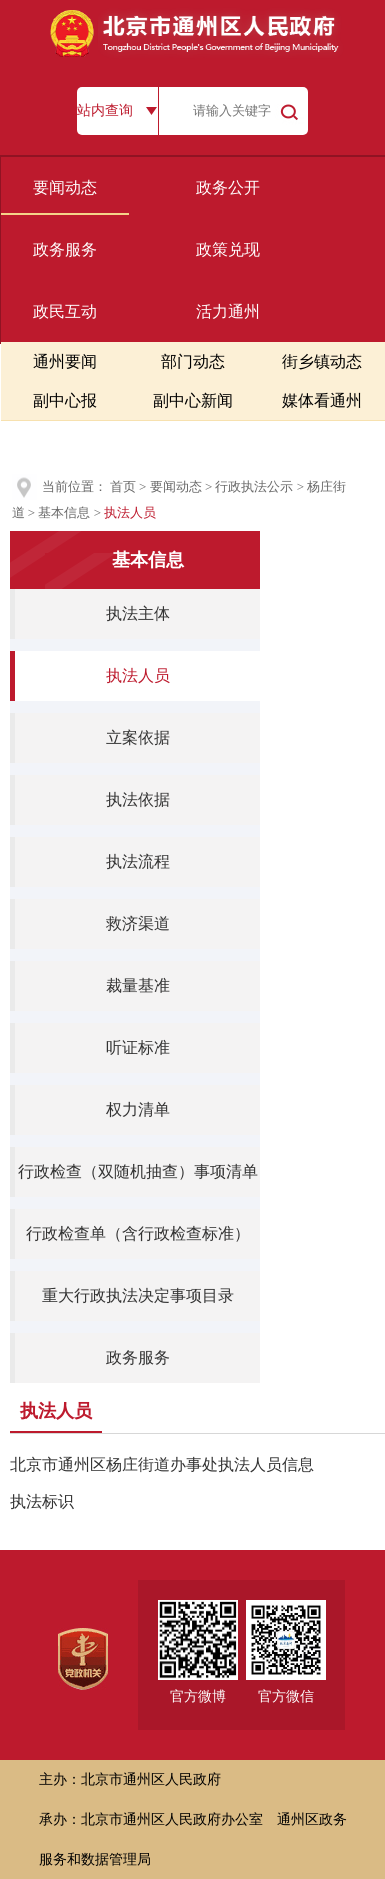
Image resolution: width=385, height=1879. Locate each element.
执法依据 (138, 799)
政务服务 (65, 249)
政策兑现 (228, 249)
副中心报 (65, 400)
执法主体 (138, 613)
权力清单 (138, 1109)
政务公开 (228, 187)
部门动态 (193, 361)
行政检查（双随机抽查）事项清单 (138, 1171)
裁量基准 (138, 985)
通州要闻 (65, 361)
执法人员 (138, 675)
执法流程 (138, 861)
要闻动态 (65, 187)
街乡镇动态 (322, 361)
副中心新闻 (193, 400)
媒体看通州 (322, 400)
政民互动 (65, 311)
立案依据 (138, 737)
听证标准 (138, 1047)
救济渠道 (138, 923)
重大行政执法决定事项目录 (138, 1295)
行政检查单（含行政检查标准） (138, 1233)
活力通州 (228, 311)
